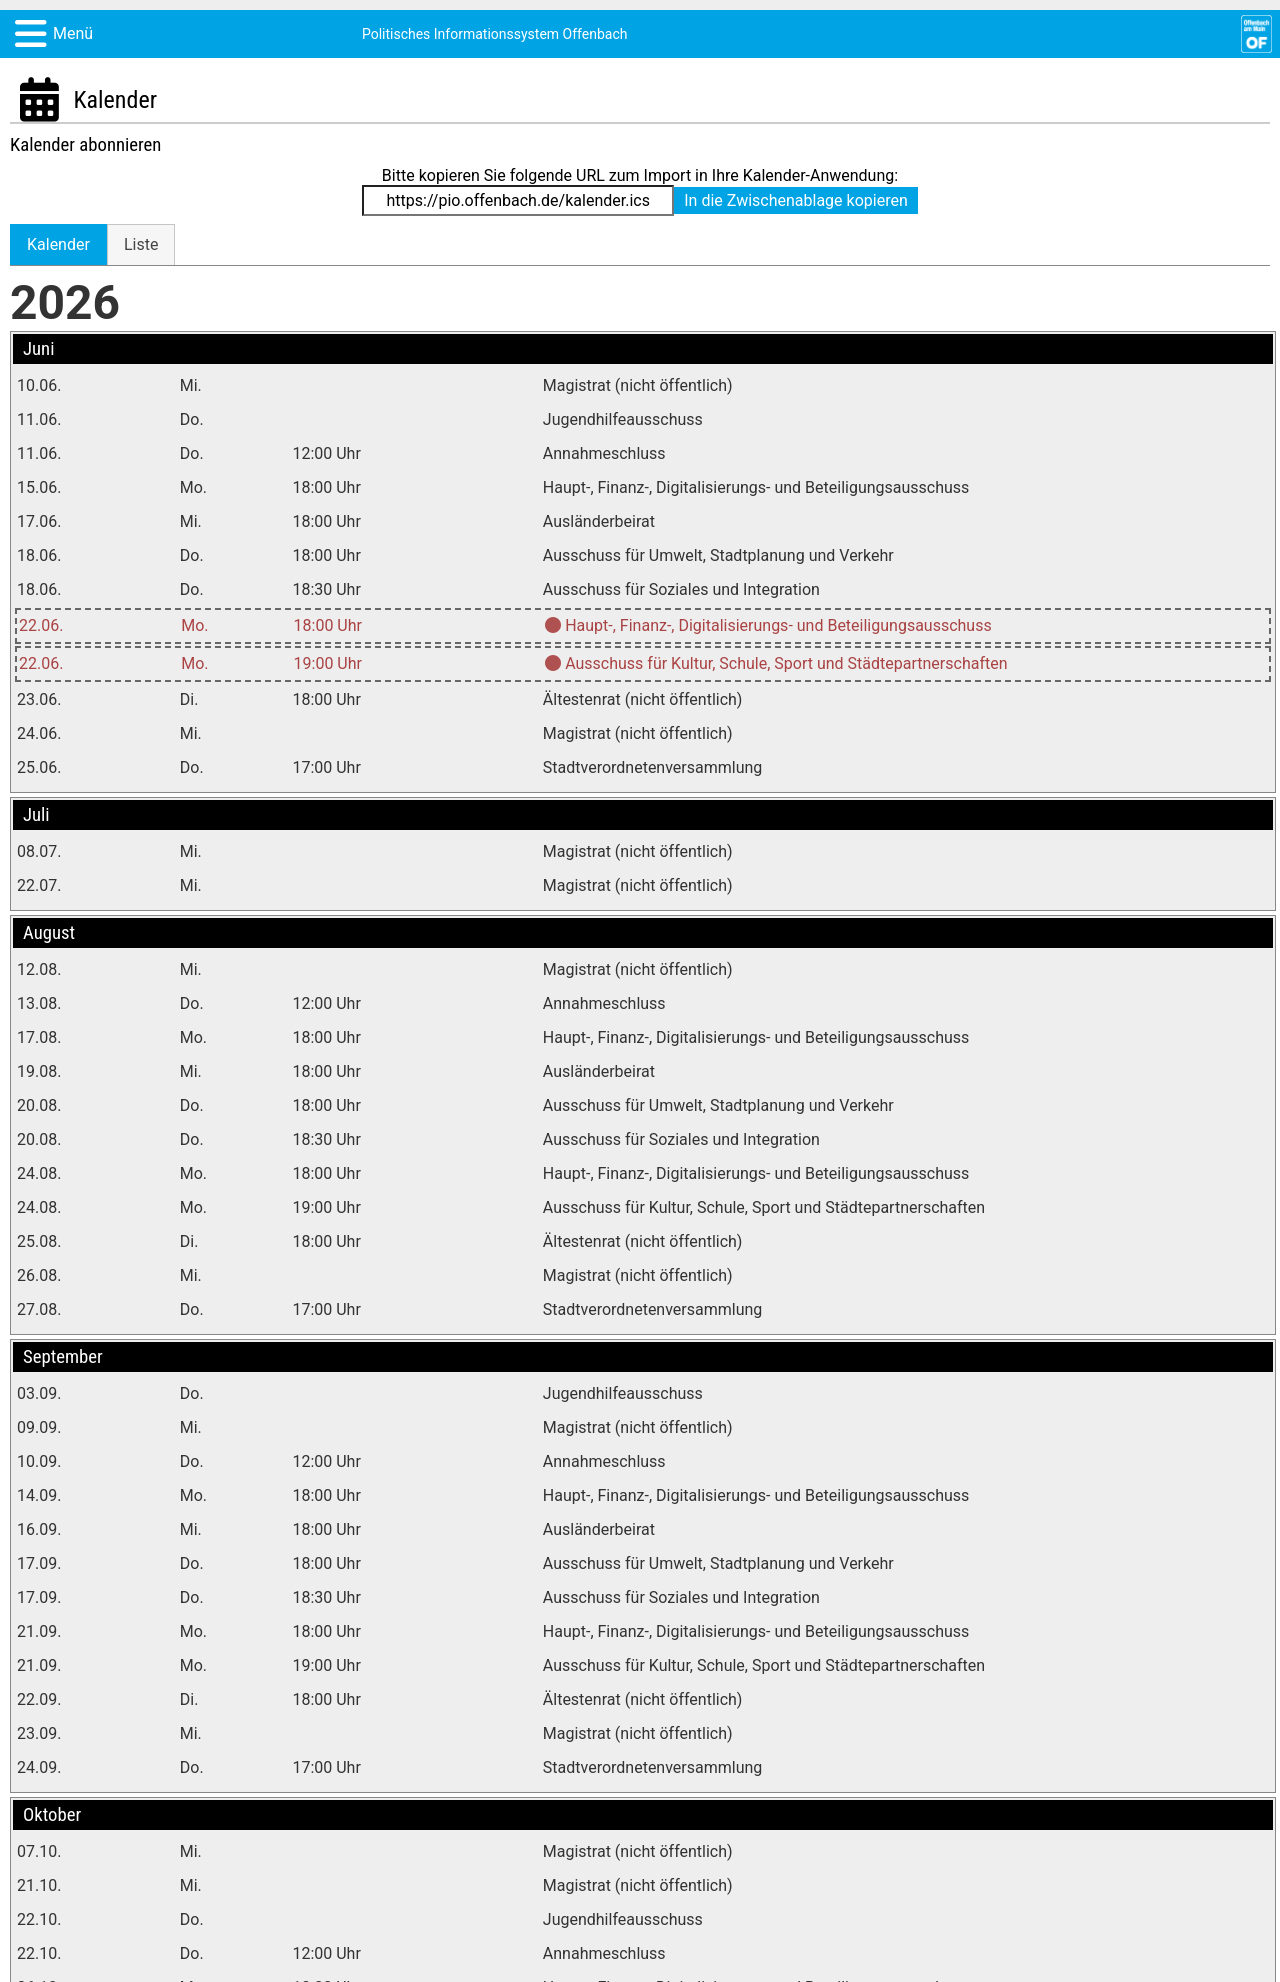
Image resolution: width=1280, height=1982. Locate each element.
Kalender (58, 244)
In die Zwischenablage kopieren (795, 200)
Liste (141, 244)
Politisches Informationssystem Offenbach (495, 34)
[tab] (58, 244)
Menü (73, 33)
